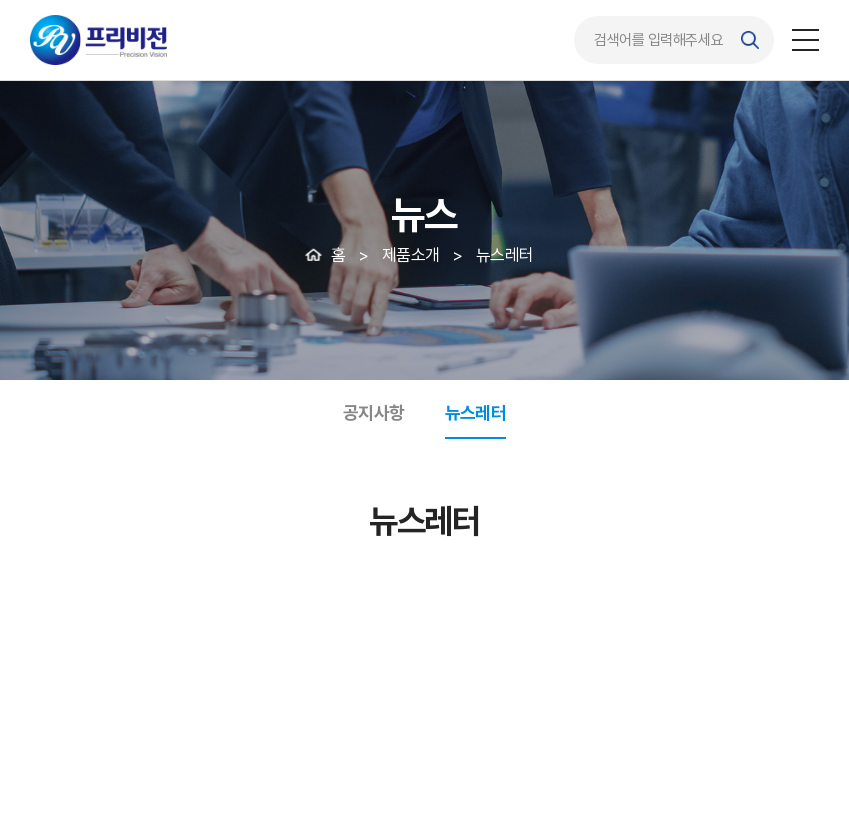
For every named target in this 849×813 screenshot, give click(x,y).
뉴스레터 (476, 412)
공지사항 (374, 412)
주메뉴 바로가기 (0, 0)
